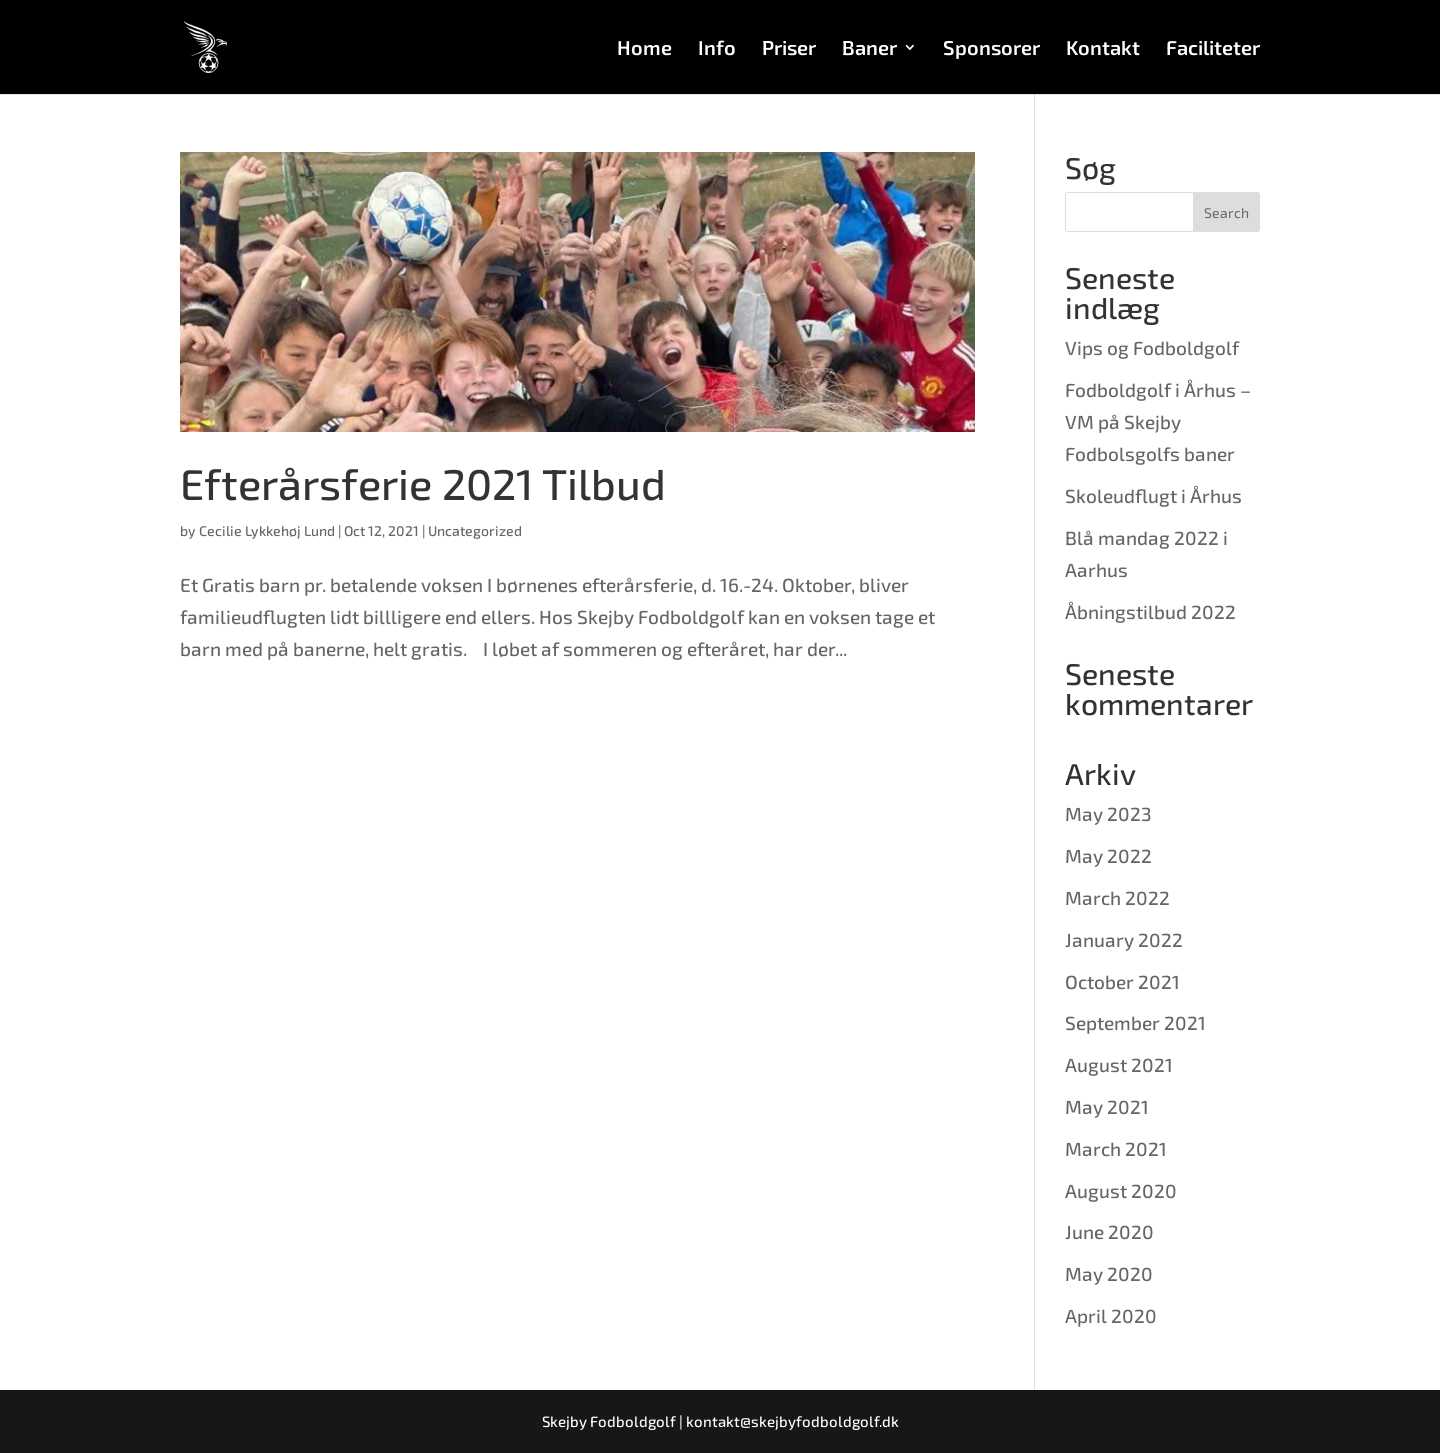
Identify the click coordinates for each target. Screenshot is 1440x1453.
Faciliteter (1213, 49)
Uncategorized (475, 530)
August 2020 (1121, 1190)
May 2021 (1107, 1106)
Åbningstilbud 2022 (1150, 611)
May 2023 (1108, 813)
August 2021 (1119, 1064)
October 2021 (1122, 981)
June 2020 (1109, 1231)
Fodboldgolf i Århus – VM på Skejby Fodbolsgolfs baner (1158, 422)
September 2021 (1135, 1022)
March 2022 (1117, 897)
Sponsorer (991, 49)
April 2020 (1111, 1315)
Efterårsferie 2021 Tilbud (423, 483)
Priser (789, 49)
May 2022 (1108, 855)
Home (644, 49)
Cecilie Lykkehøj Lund (267, 530)
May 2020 (1109, 1273)
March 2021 (1116, 1148)
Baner (869, 49)
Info (717, 49)
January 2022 (1124, 939)
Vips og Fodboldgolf (1152, 347)
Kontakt (1103, 49)
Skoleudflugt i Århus (1153, 495)
